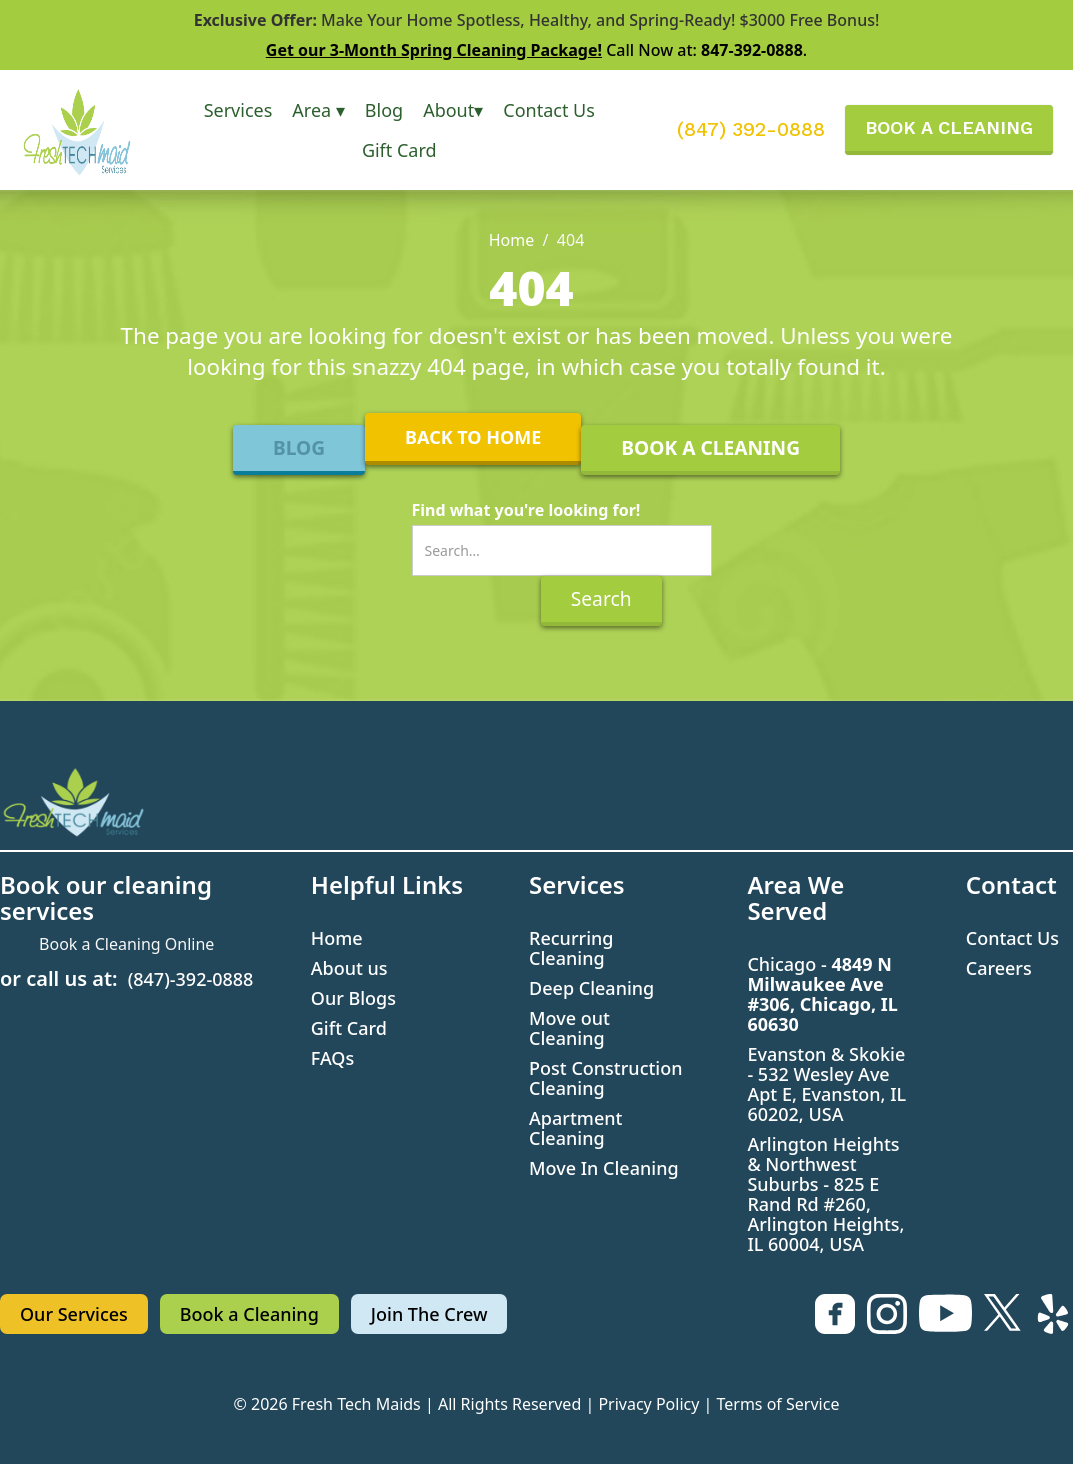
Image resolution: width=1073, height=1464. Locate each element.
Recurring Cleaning (571, 948)
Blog (384, 110)
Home (512, 240)
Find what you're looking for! (526, 510)
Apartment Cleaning (575, 1128)
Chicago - (822, 994)
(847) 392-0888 (751, 130)
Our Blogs (353, 998)
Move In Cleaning (604, 1168)
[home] (91, 130)
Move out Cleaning (569, 1028)
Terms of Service (778, 1404)
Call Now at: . (536, 50)
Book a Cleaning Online (126, 944)
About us (349, 968)
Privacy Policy (648, 1404)
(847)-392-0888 (191, 979)
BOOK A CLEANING (949, 127)
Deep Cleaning (591, 988)
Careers (999, 968)
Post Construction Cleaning (605, 1078)
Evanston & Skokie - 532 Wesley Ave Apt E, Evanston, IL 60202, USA (826, 1084)
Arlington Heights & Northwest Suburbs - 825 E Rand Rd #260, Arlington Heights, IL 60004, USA (825, 1194)
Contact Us (549, 110)
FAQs (332, 1058)
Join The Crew (429, 1314)
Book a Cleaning (249, 1314)
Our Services (74, 1314)
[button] (238, 110)
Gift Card (399, 150)
